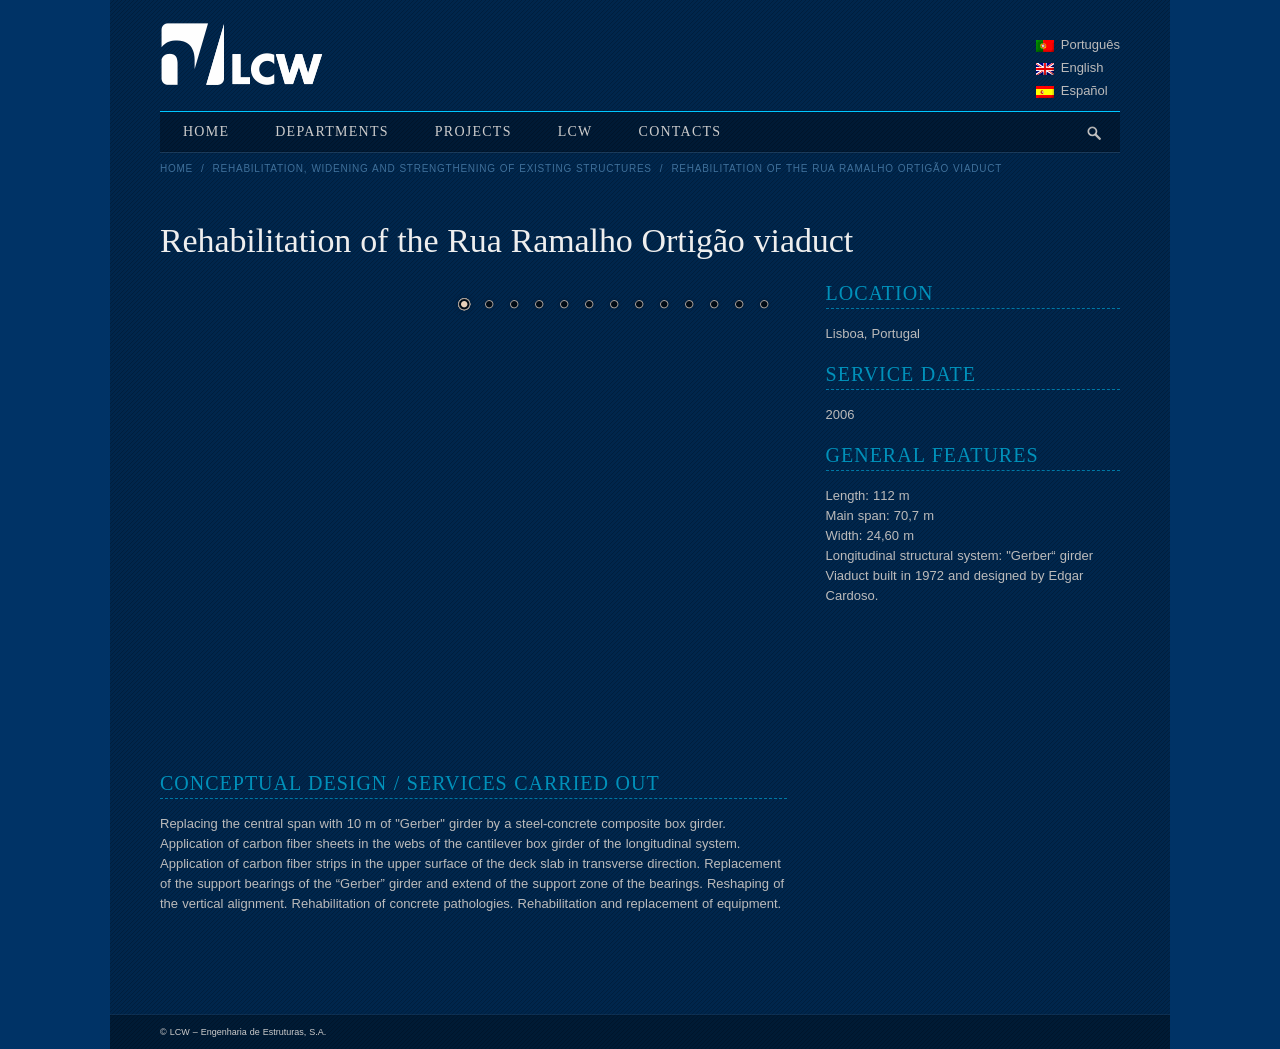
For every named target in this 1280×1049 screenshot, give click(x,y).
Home (176, 168)
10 (689, 304)
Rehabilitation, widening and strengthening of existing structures (432, 168)
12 (739, 304)
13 (764, 304)
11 (714, 304)
